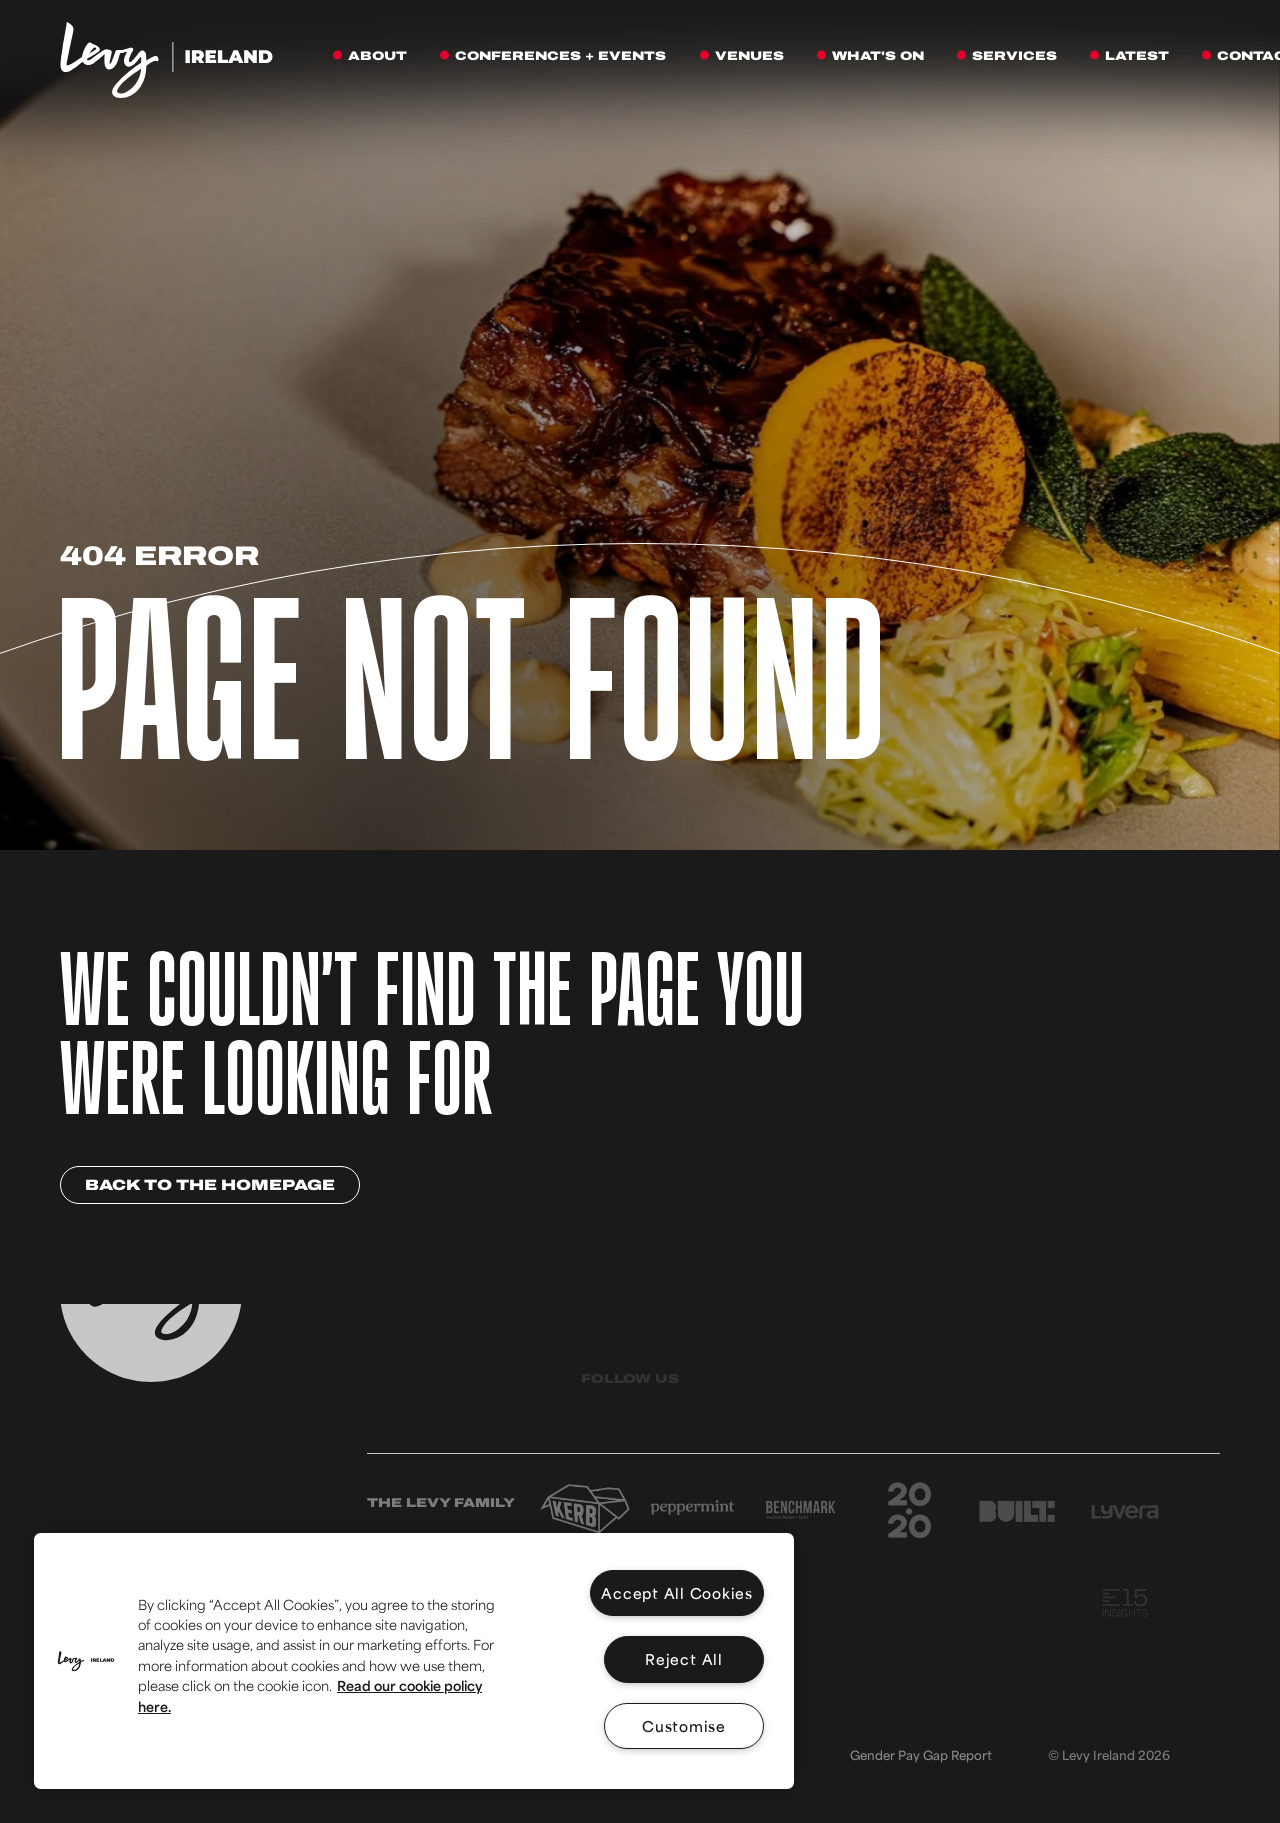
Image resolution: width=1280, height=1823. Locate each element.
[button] (86, 1661)
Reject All (684, 1658)
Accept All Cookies (677, 1592)
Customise (684, 1725)
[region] (414, 1661)
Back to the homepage (210, 1185)
